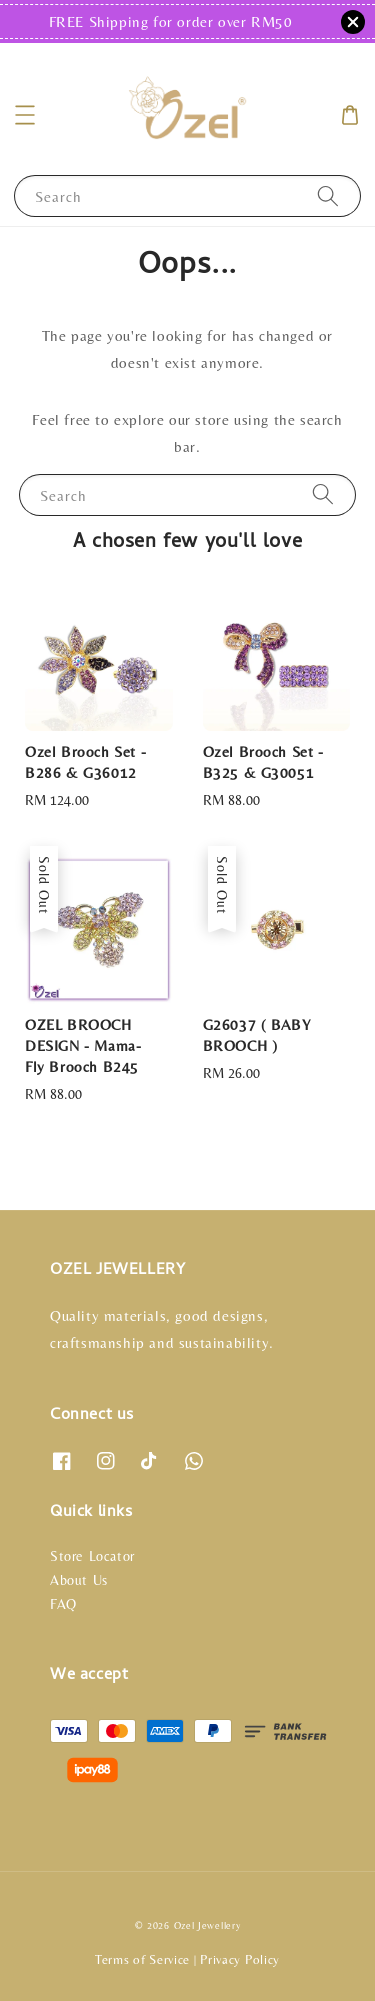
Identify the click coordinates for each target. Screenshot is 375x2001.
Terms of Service (142, 1959)
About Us (79, 1580)
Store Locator (92, 1556)
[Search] (328, 195)
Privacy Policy (240, 1959)
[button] (25, 115)
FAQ (63, 1604)
